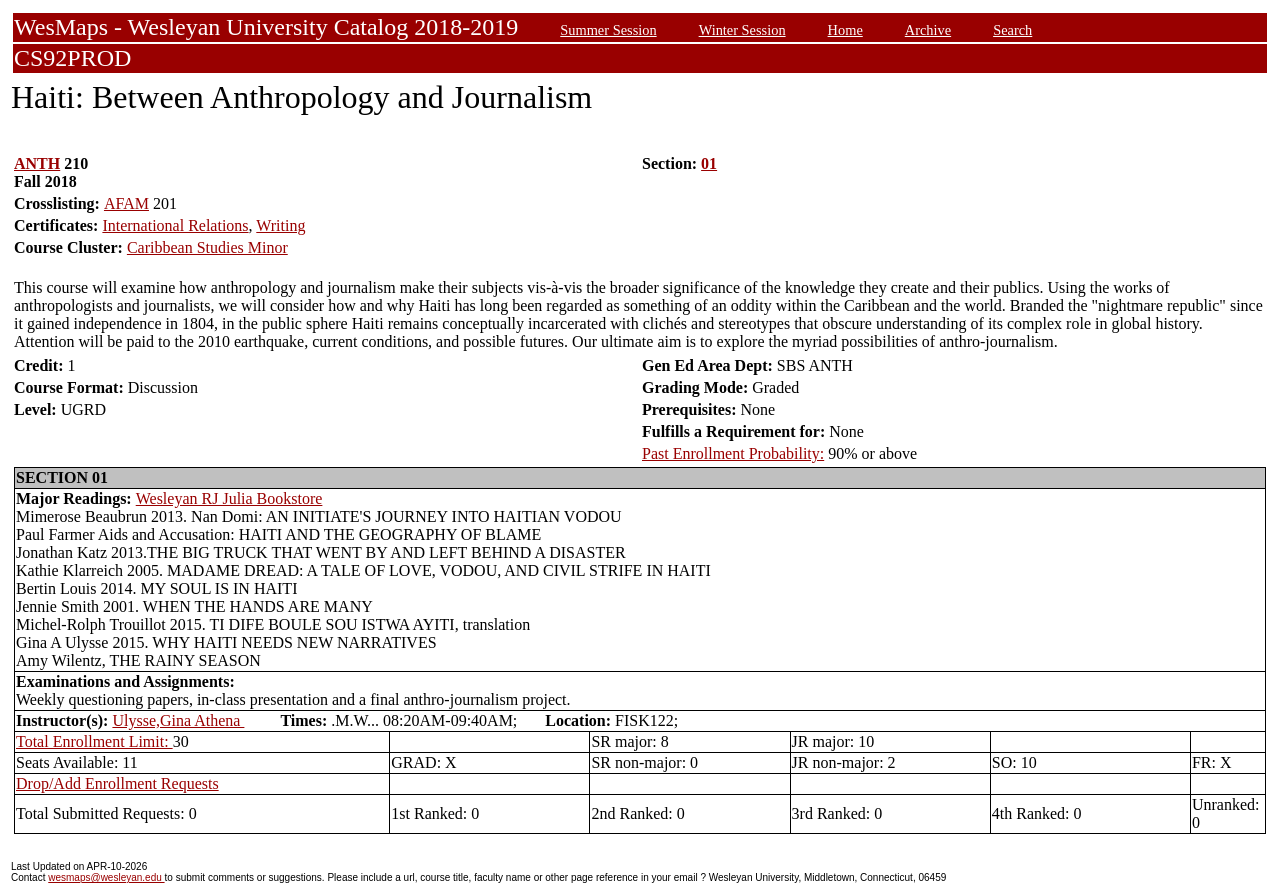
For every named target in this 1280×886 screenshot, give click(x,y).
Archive (928, 30)
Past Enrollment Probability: (733, 453)
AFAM (126, 203)
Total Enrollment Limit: (94, 741)
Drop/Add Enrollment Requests (117, 783)
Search (1012, 30)
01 (709, 163)
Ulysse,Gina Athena (178, 720)
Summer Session (608, 30)
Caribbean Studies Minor (207, 247)
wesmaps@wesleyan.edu (106, 877)
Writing (280, 225)
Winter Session (742, 30)
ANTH (37, 163)
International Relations (175, 225)
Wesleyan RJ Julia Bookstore (229, 498)
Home (845, 30)
